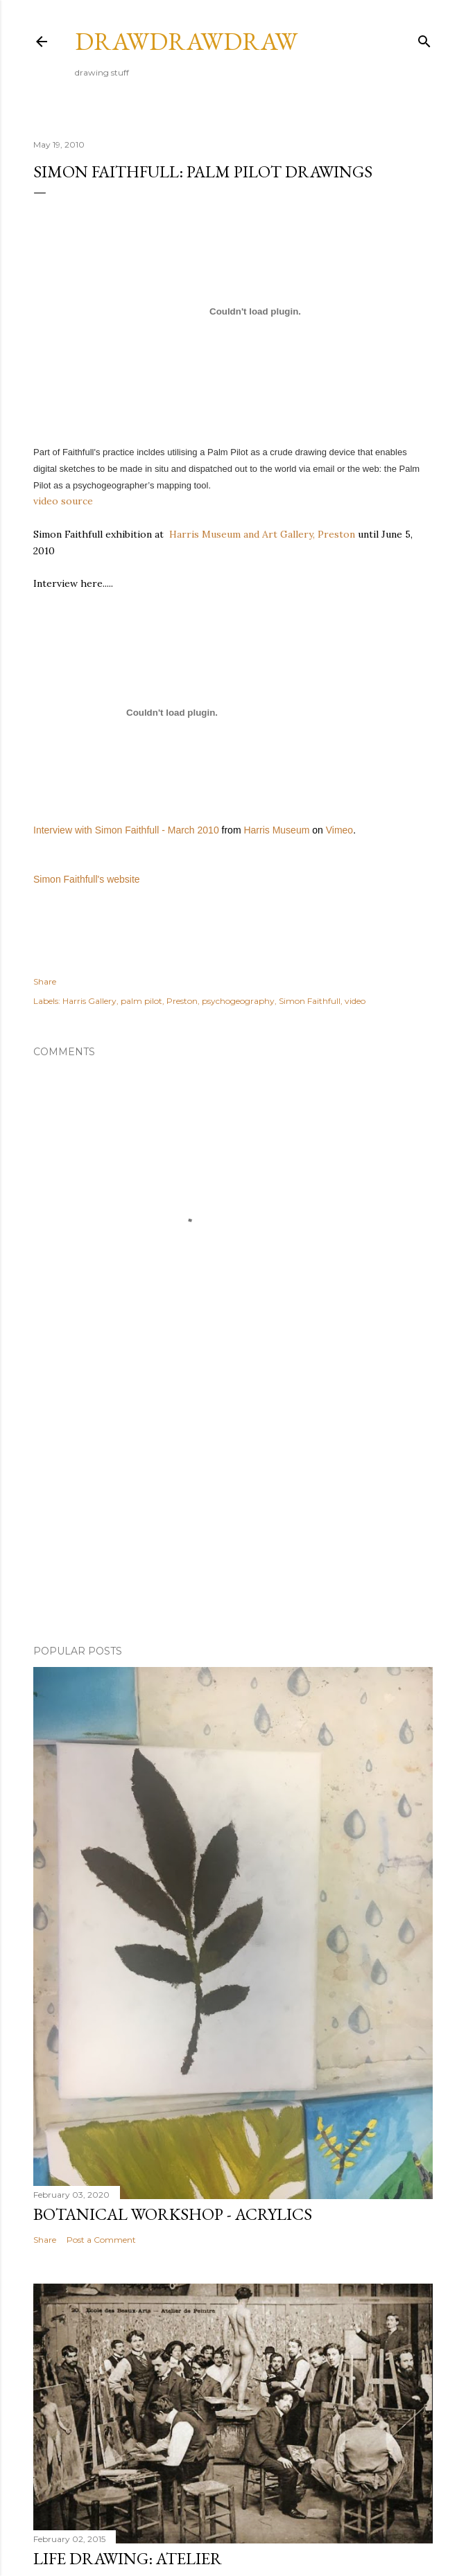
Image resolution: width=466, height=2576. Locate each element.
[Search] (424, 38)
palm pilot (141, 1001)
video (355, 1001)
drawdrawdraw (186, 41)
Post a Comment (101, 2239)
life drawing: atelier (127, 2558)
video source (63, 501)
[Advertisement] (233, 1513)
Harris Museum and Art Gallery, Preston (262, 534)
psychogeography (238, 1001)
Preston (182, 1001)
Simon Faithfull (309, 1001)
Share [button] (44, 981)
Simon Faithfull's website (86, 879)
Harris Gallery (89, 1001)
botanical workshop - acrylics (172, 2214)
